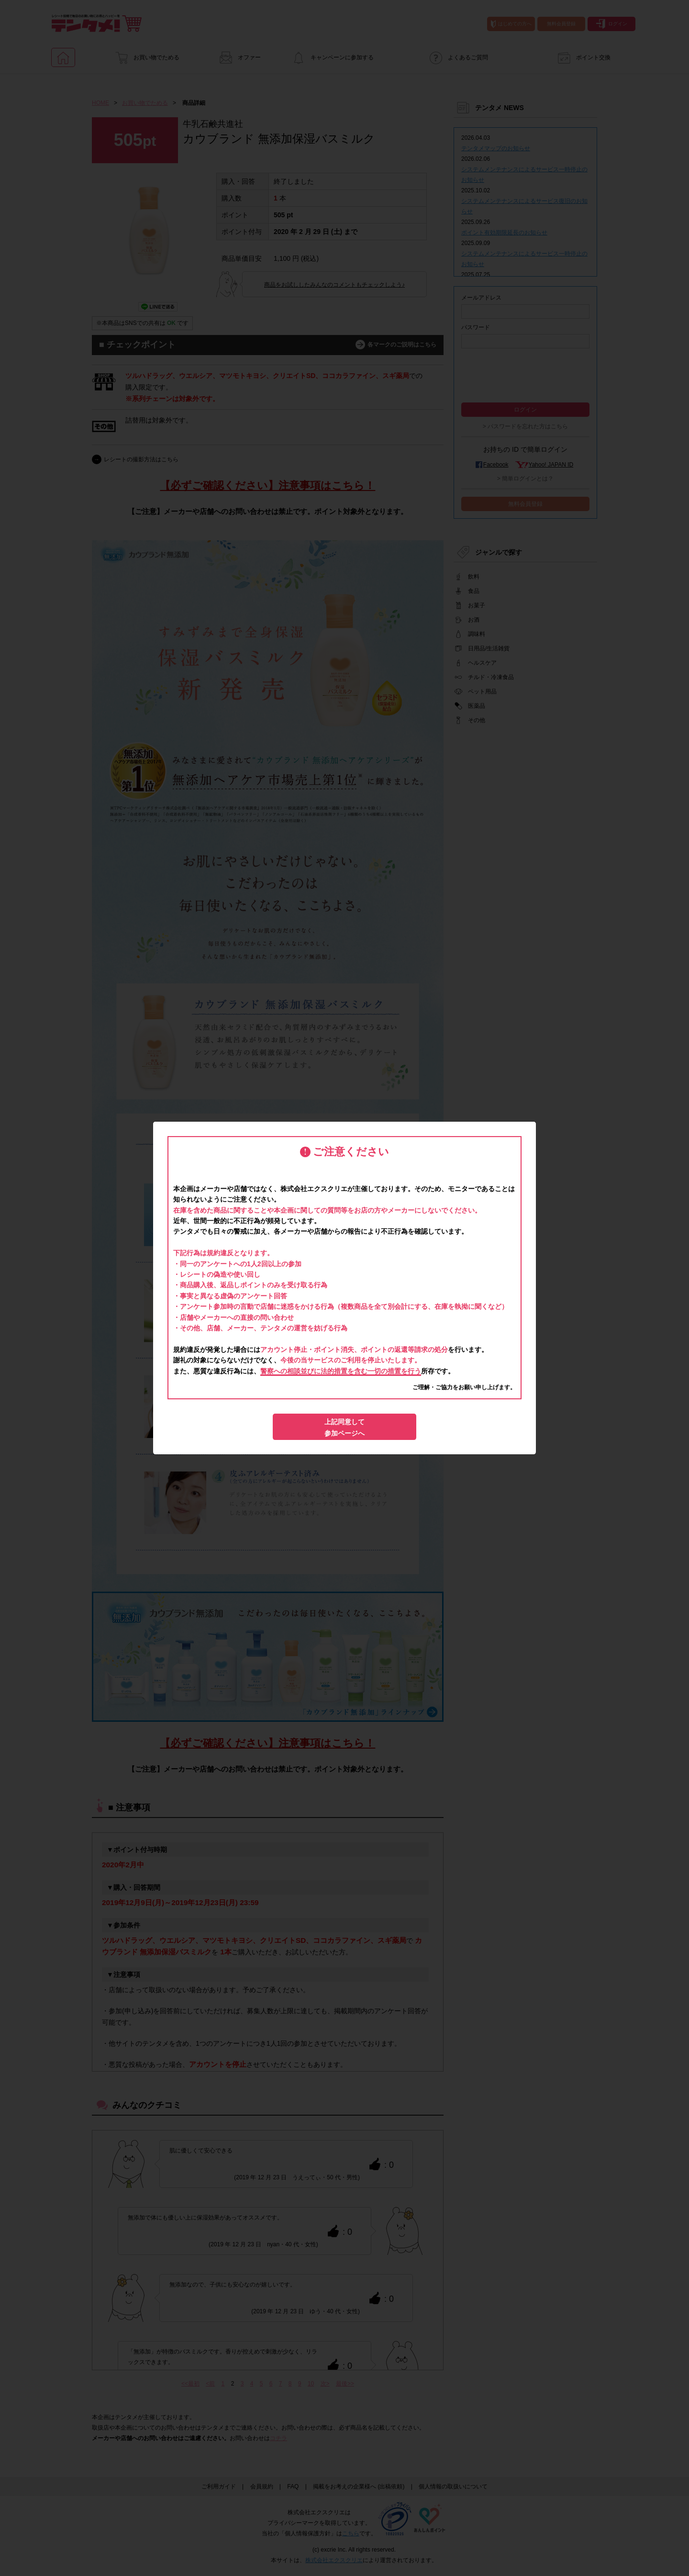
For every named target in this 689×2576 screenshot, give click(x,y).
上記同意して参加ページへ (344, 1427)
